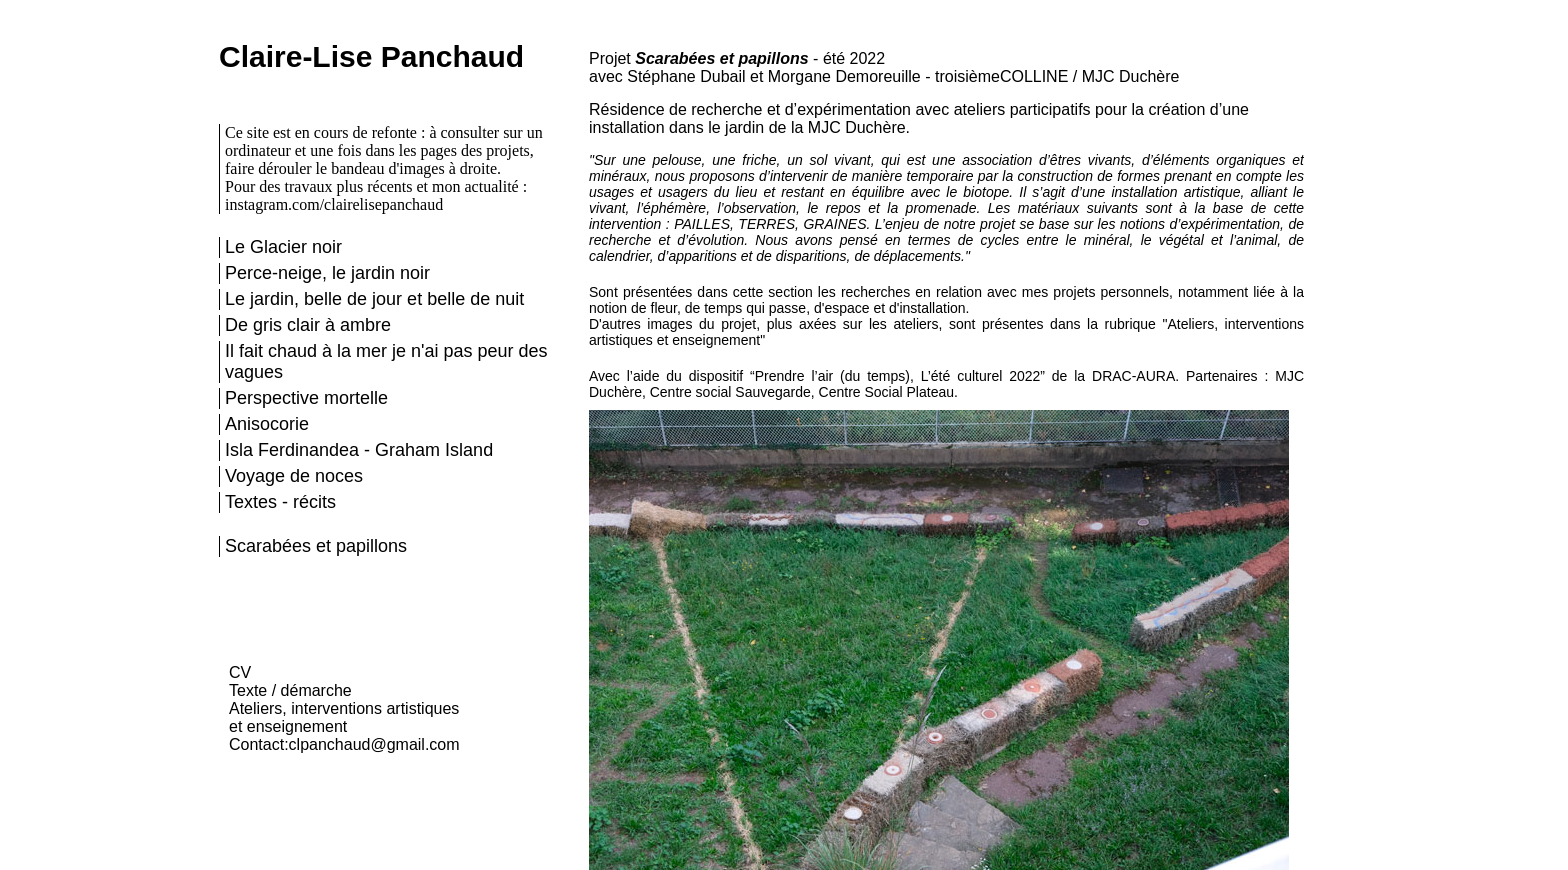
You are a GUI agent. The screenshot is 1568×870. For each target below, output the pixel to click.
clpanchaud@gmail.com (374, 744)
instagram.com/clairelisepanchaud (334, 204)
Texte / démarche (290, 690)
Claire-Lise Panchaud (371, 56)
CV (240, 672)
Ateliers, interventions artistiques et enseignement (344, 717)
